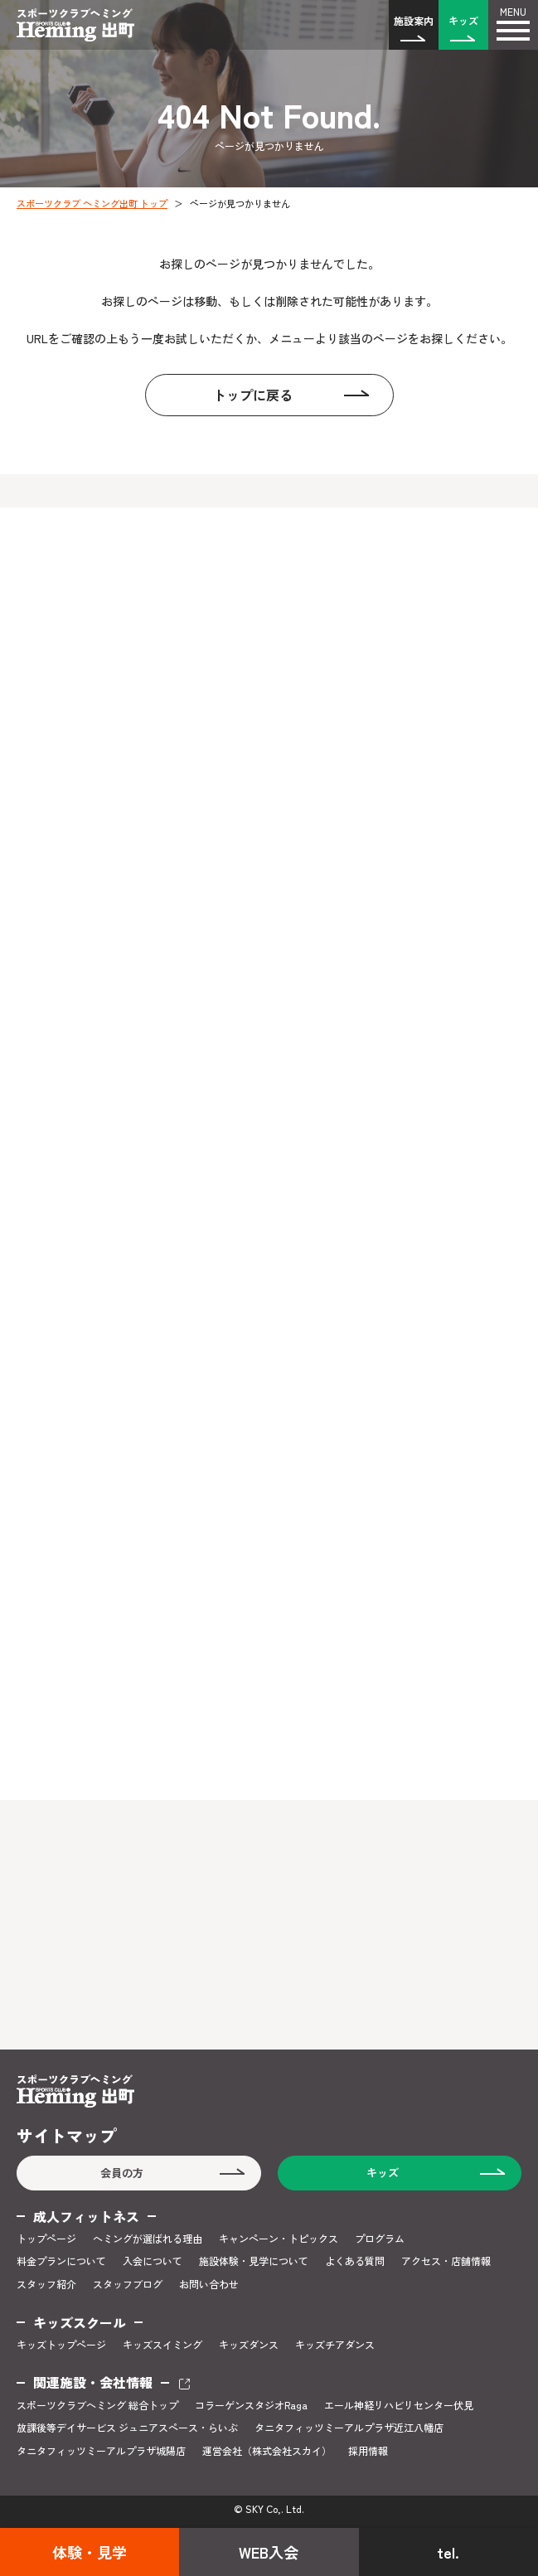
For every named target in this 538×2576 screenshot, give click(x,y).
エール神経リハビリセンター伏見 (398, 2405)
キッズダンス (249, 2344)
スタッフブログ (127, 2284)
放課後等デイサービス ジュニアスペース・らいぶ (127, 2427)
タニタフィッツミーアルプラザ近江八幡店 (348, 2427)
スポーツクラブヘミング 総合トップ (97, 2405)
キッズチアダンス (335, 2344)
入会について (152, 2261)
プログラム (380, 2238)
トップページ (46, 2238)
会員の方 (121, 2173)
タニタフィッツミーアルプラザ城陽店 (101, 2450)
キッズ (463, 20)
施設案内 (414, 20)
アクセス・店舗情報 (446, 2261)
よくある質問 (355, 2261)
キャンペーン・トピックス (278, 2238)
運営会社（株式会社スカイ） (267, 2450)
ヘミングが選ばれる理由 (147, 2238)
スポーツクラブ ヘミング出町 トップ (92, 203)
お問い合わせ (209, 2284)
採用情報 (368, 2450)
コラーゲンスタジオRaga (251, 2405)
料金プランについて (61, 2261)
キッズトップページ (61, 2344)
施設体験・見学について (253, 2261)
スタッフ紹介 (46, 2284)
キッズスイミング (162, 2344)
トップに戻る (253, 395)
